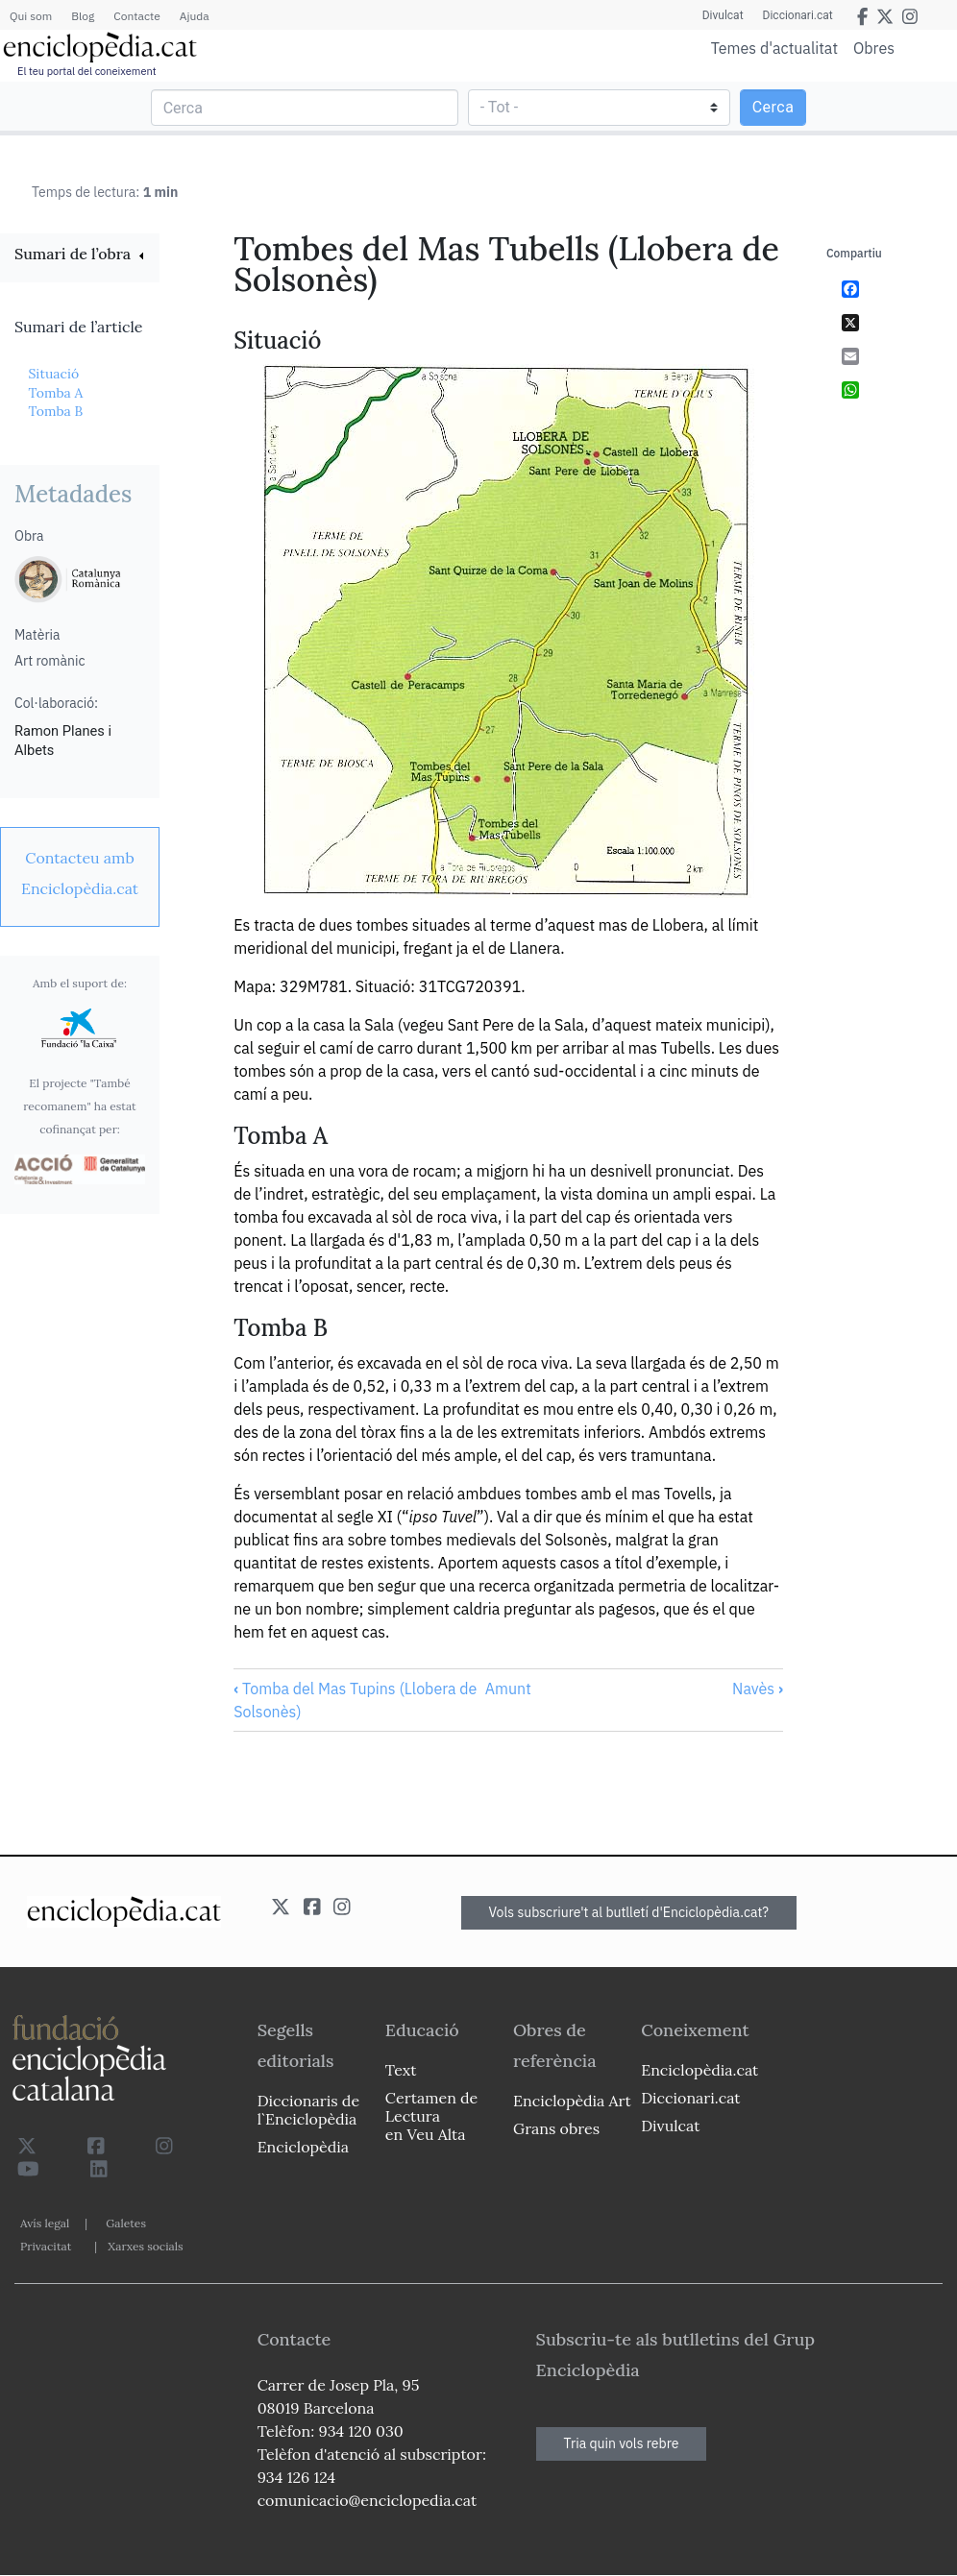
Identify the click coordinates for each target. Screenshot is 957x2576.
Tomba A (55, 392)
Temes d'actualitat (774, 48)
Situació (53, 373)
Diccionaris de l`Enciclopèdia (308, 2109)
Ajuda (194, 16)
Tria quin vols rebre (621, 2443)
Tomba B (55, 411)
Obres (874, 47)
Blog (82, 16)
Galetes (126, 2223)
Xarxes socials (145, 2246)
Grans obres (556, 2128)
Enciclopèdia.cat (699, 2069)
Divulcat (723, 15)
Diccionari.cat (798, 15)
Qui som (31, 16)
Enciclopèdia (303, 2146)
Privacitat (45, 2246)
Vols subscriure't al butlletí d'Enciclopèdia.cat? (629, 1912)
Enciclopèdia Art (572, 2100)
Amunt (508, 1688)
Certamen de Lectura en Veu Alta (431, 2116)
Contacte (136, 16)
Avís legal (44, 2223)
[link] (79, 256)
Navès (757, 1688)
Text (401, 2069)
